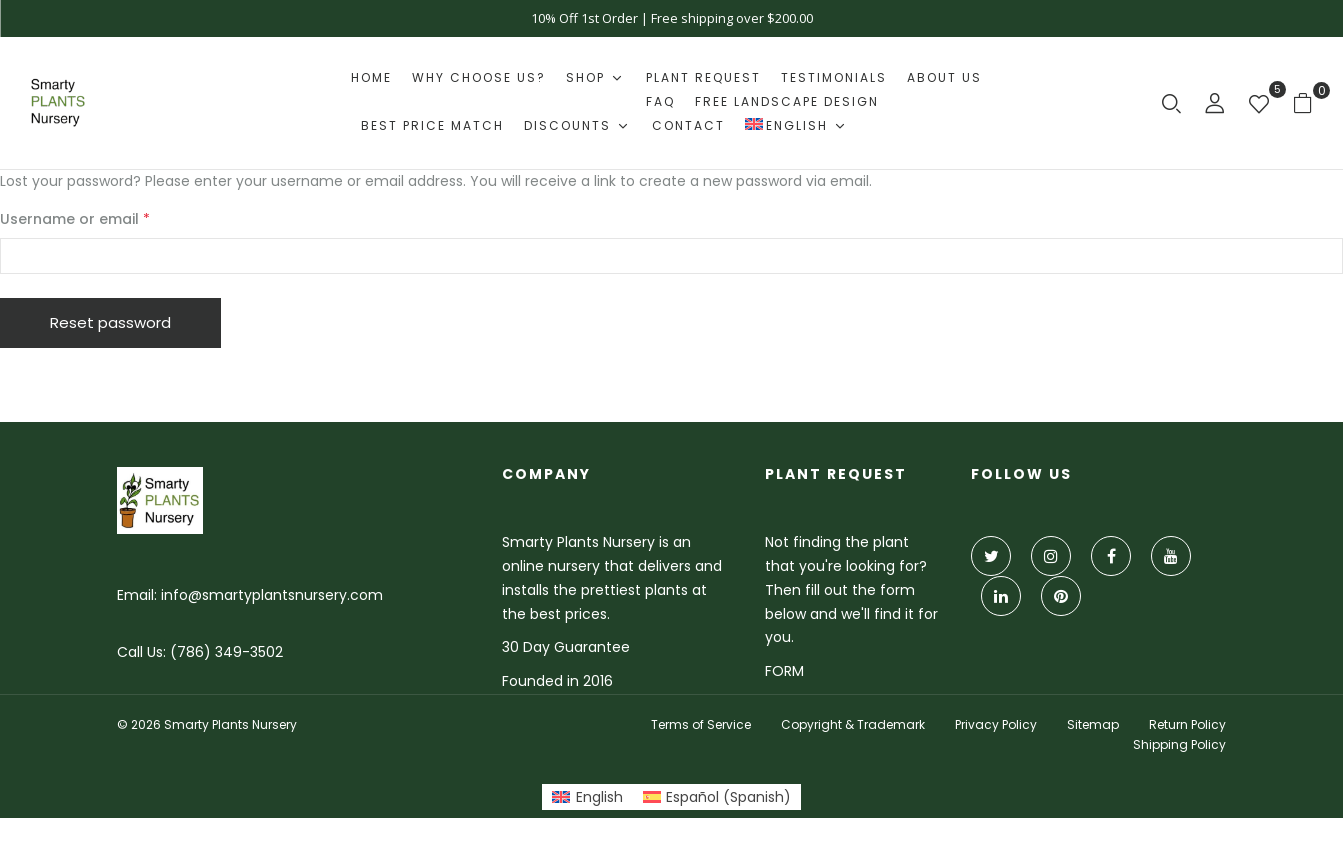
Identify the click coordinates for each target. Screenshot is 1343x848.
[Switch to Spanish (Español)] (717, 797)
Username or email (107, 218)
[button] (1310, 102)
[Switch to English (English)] (587, 797)
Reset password (110, 322)
